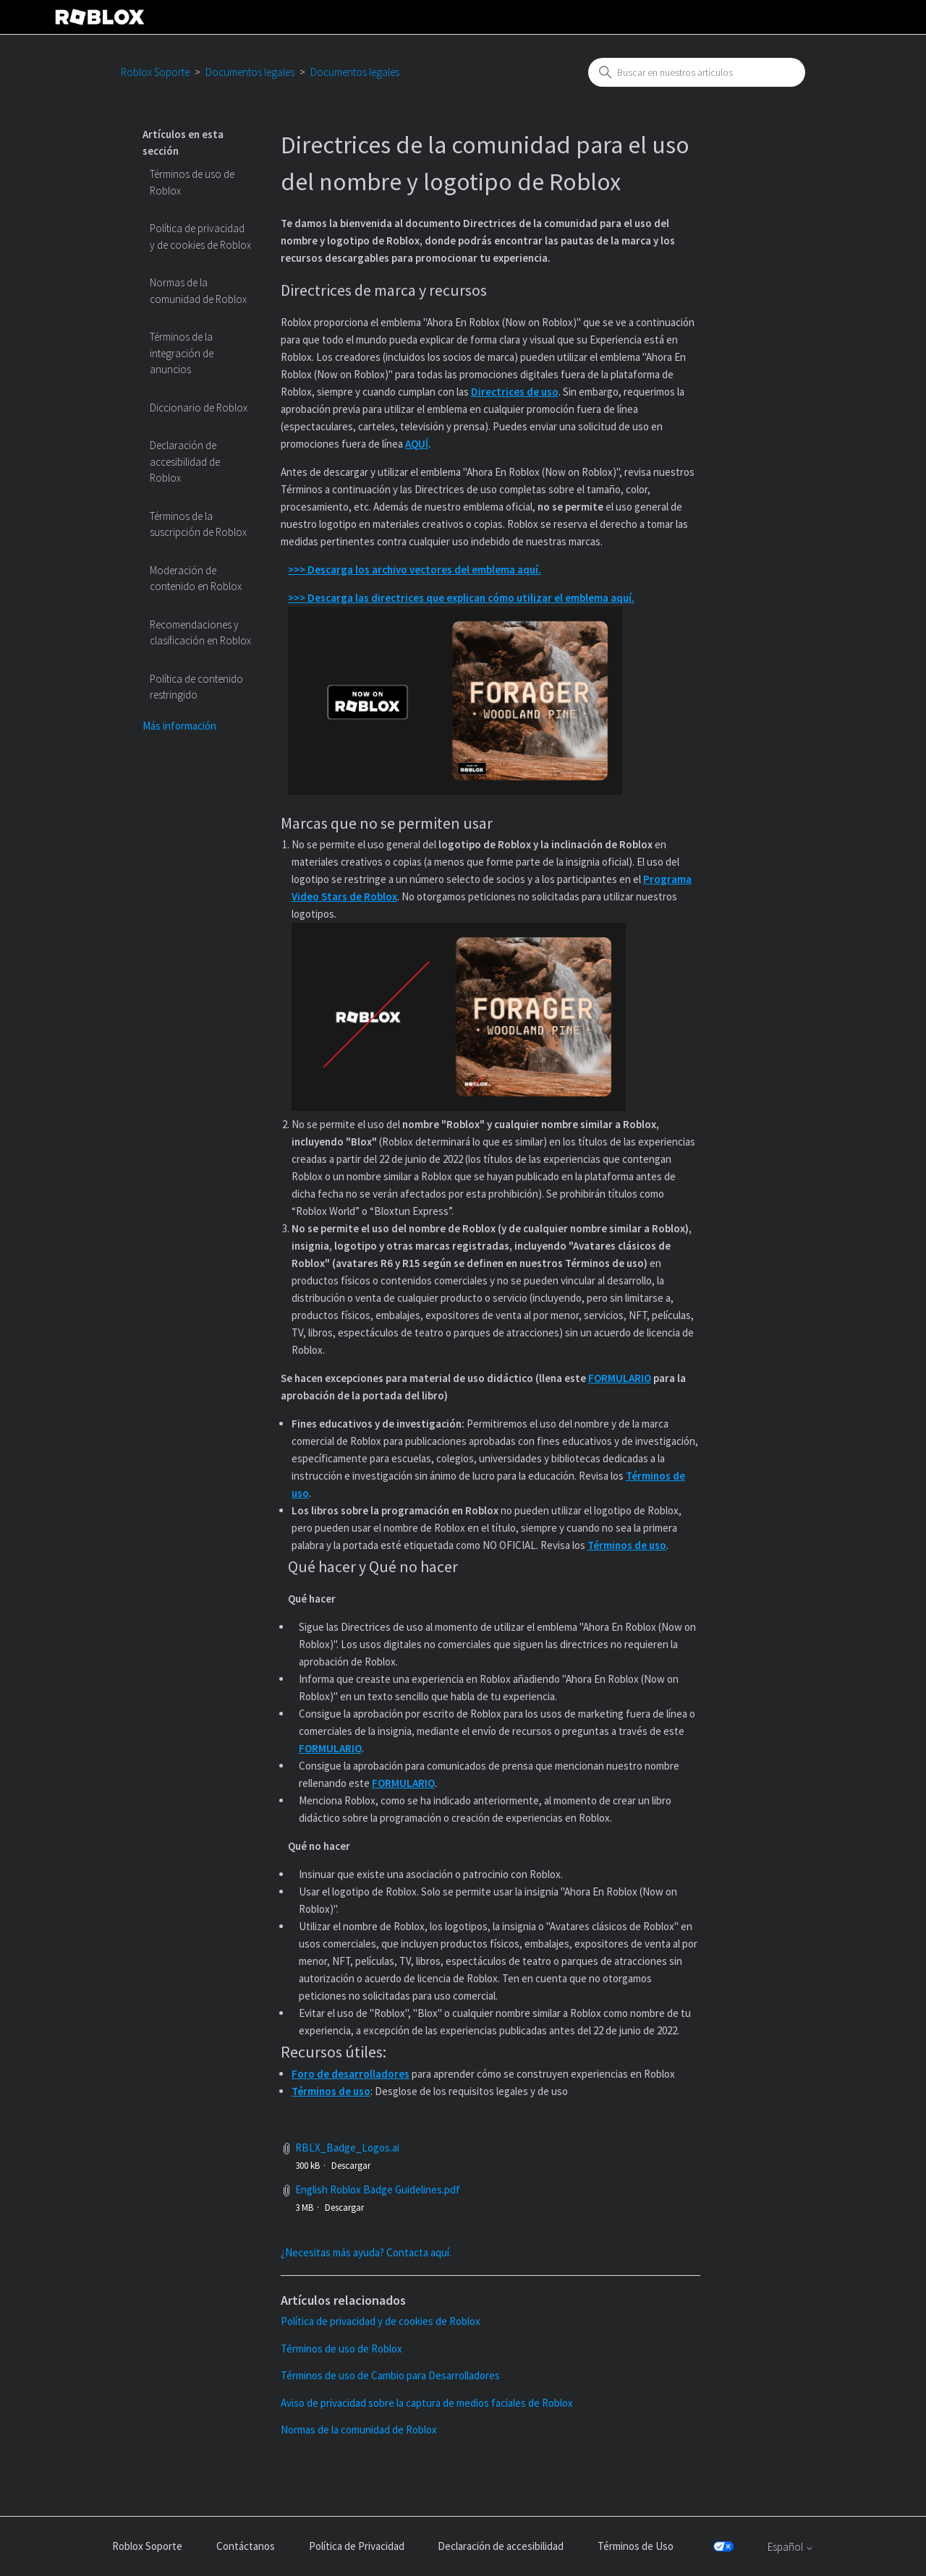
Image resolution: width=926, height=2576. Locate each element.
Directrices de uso (514, 391)
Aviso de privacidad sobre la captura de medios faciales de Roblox (427, 2403)
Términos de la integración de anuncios (181, 353)
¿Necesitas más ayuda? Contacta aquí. (366, 2252)
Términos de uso (626, 1545)
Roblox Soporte (155, 72)
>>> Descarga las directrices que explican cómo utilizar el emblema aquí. (461, 598)
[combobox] (696, 72)
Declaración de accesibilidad (501, 2546)
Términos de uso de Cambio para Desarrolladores (390, 2375)
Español (791, 2547)
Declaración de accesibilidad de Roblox (185, 461)
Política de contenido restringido (196, 687)
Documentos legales (249, 72)
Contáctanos (245, 2546)
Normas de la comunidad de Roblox (198, 291)
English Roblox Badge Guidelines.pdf (377, 2189)
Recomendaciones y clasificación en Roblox (200, 633)
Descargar (350, 2165)
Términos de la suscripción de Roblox (198, 524)
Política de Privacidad (356, 2546)
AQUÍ (416, 444)
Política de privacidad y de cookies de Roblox (200, 236)
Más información (179, 726)
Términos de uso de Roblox (192, 182)
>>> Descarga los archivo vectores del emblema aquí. (414, 569)
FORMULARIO (619, 1378)
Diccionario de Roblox (198, 407)
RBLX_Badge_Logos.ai (347, 2147)
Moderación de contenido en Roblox (196, 578)
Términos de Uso (636, 2546)
